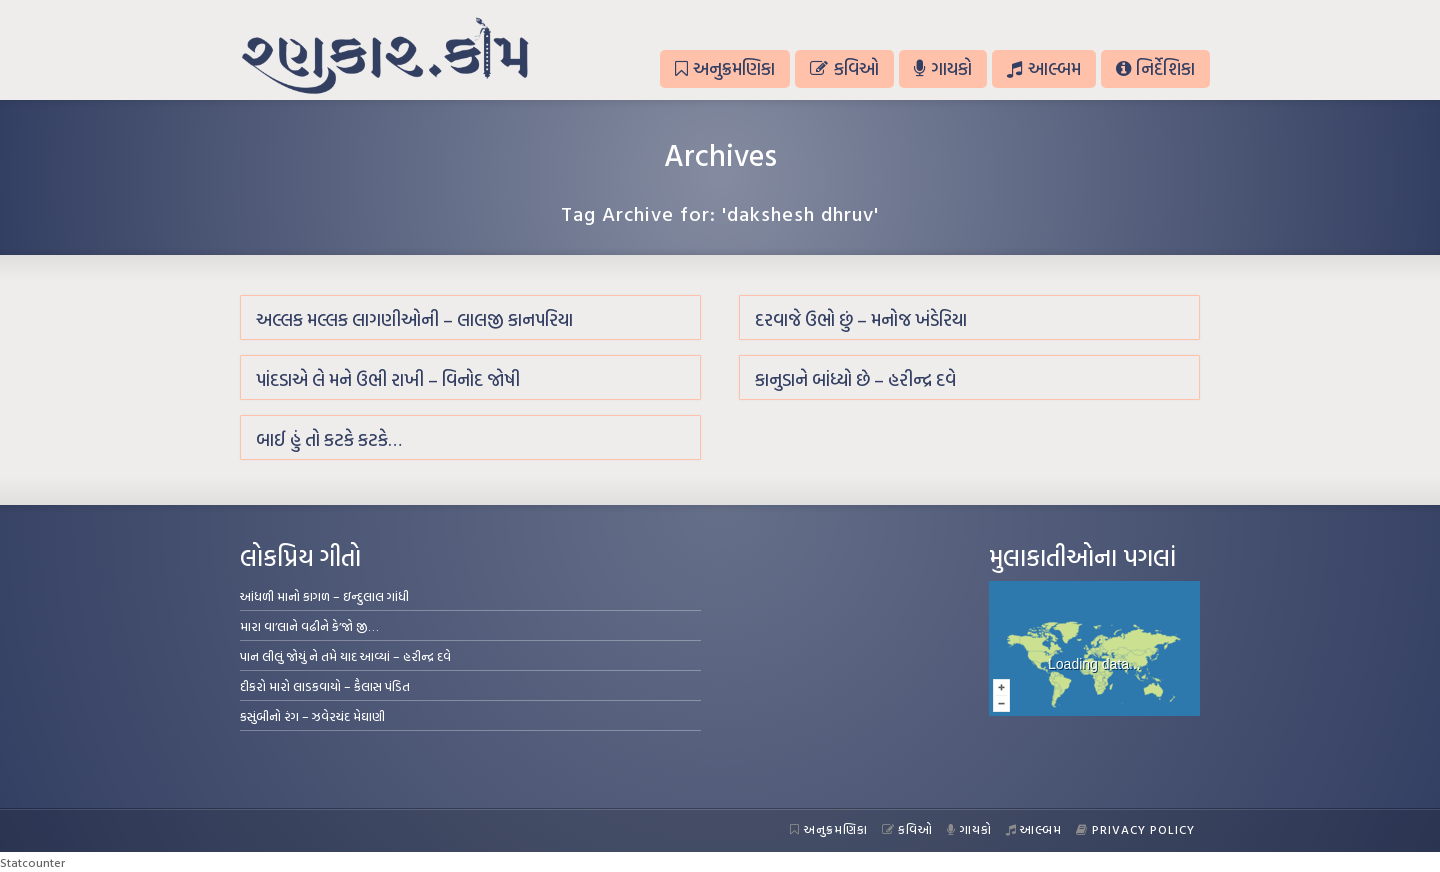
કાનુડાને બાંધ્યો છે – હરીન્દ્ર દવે (855, 379)
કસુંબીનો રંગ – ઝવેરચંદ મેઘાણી (312, 716)
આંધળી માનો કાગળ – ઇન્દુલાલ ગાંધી (324, 596)
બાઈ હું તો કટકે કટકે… (329, 439)
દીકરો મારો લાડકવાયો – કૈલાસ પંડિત (325, 686)
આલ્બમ (1043, 68)
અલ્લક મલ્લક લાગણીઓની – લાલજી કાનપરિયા (414, 319)
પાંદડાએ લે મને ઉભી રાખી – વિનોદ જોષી (388, 379)
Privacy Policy (1135, 829)
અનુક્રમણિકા (725, 68)
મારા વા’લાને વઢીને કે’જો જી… (309, 626)
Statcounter (32, 862)
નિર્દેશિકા (1155, 68)
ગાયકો (943, 68)
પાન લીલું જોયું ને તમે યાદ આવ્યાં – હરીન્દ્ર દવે (345, 656)
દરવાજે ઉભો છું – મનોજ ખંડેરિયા (861, 319)
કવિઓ (844, 68)
